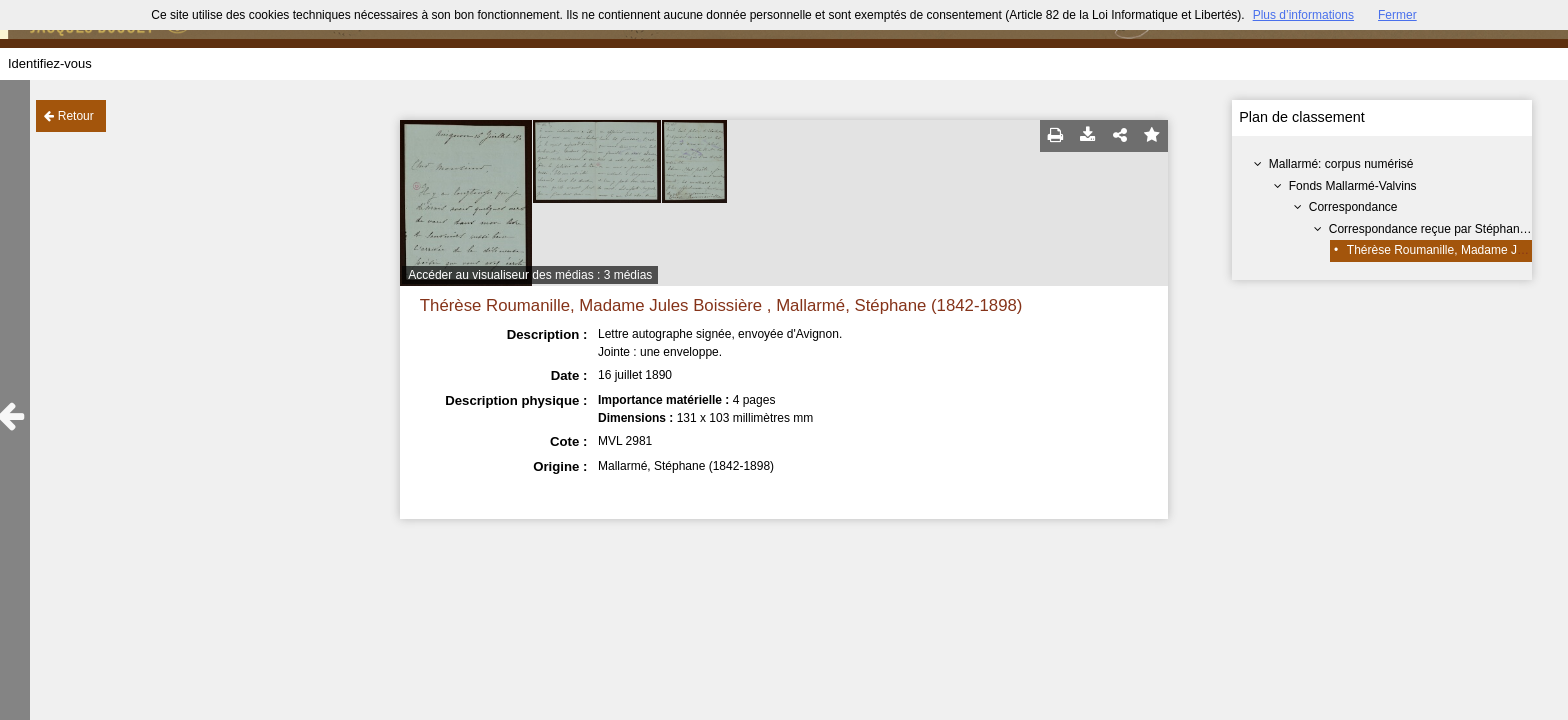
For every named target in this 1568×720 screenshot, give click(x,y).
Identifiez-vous (50, 63)
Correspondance (1353, 207)
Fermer (1397, 15)
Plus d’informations (1303, 15)
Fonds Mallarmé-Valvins (1353, 186)
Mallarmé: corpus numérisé (1341, 164)
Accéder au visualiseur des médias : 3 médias (530, 275)
